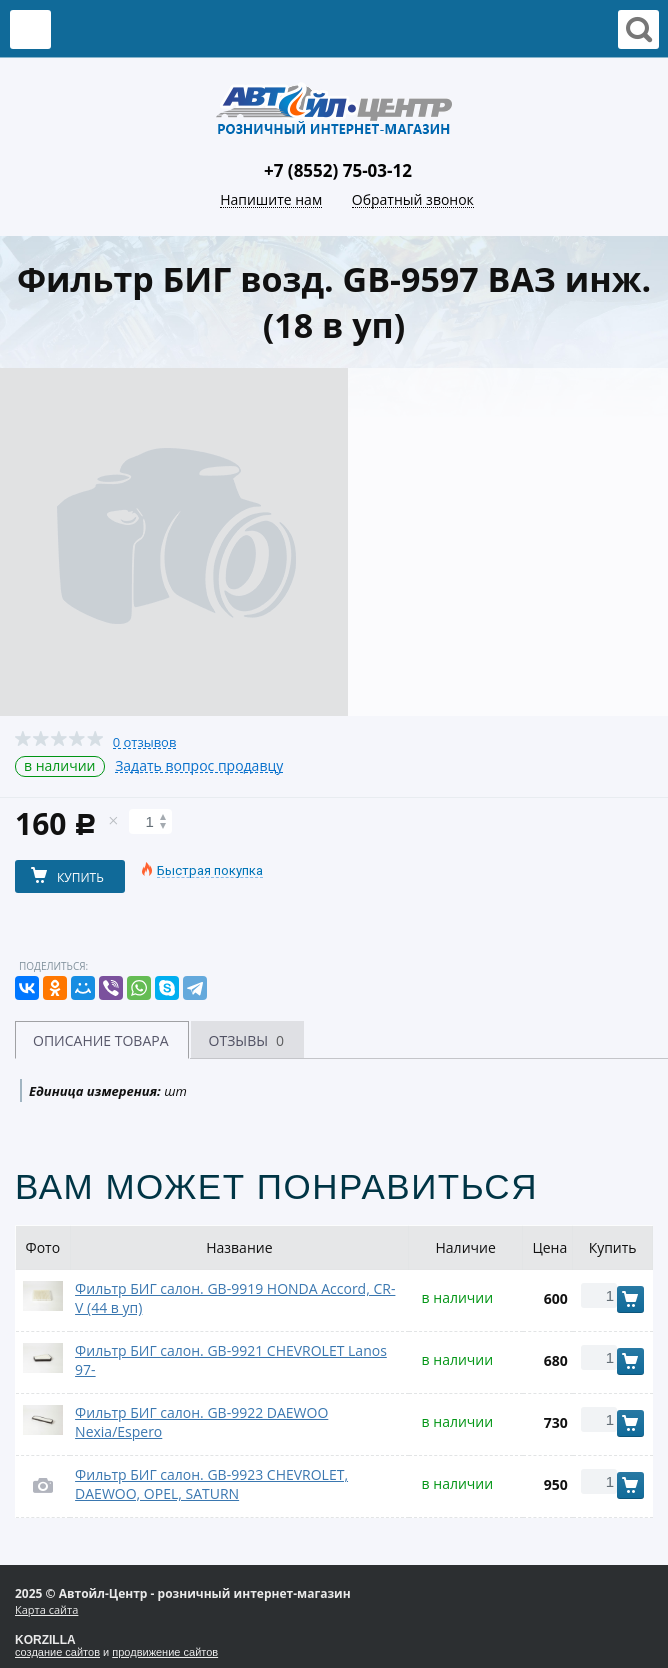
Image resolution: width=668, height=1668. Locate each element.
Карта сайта (46, 1609)
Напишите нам (271, 200)
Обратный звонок (413, 200)
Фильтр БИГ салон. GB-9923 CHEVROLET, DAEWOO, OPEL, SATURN (211, 1484)
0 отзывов (145, 742)
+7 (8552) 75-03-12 (338, 170)
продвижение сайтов (165, 1652)
